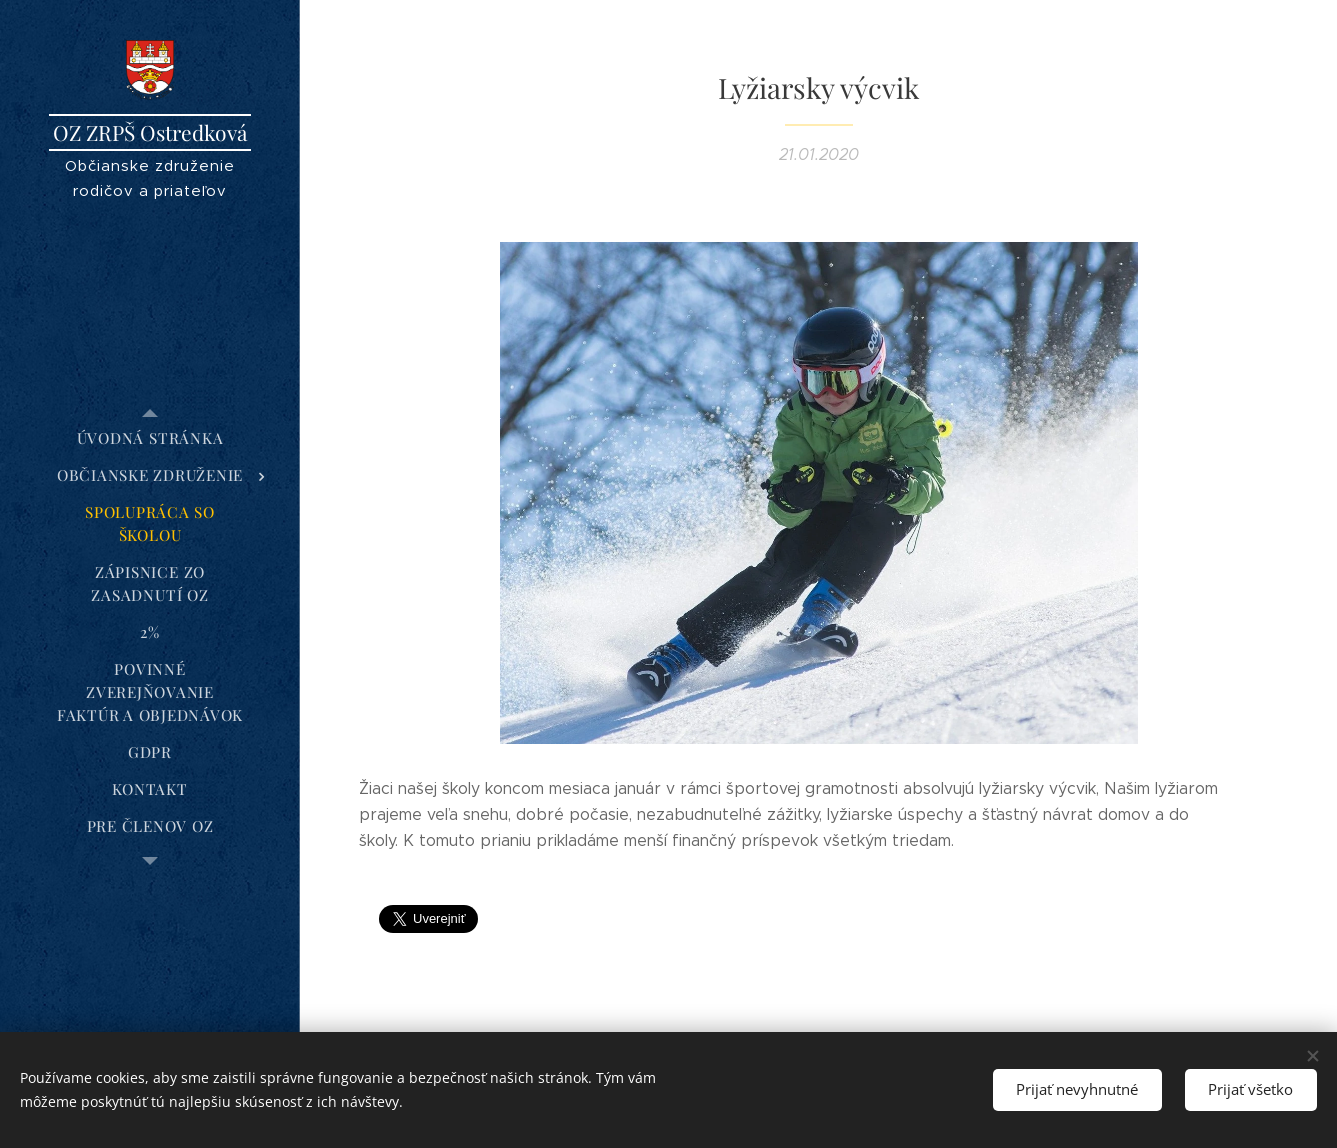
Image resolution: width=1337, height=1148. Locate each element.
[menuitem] (150, 438)
